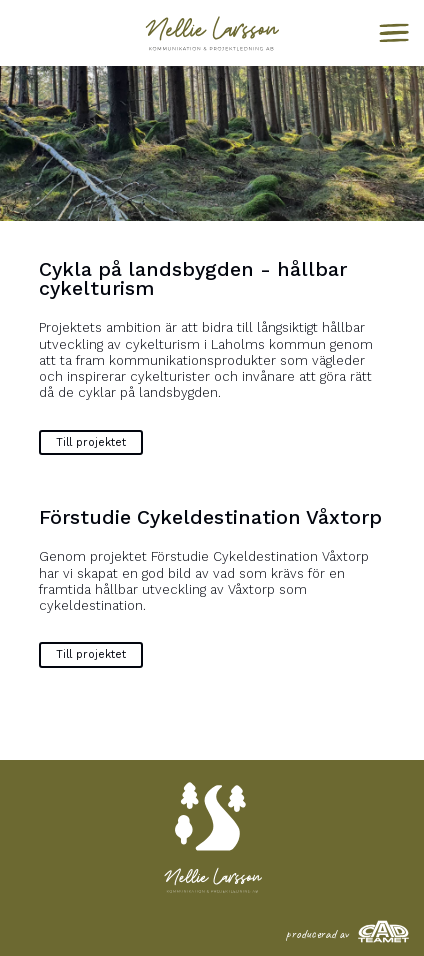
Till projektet (91, 442)
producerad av (347, 934)
